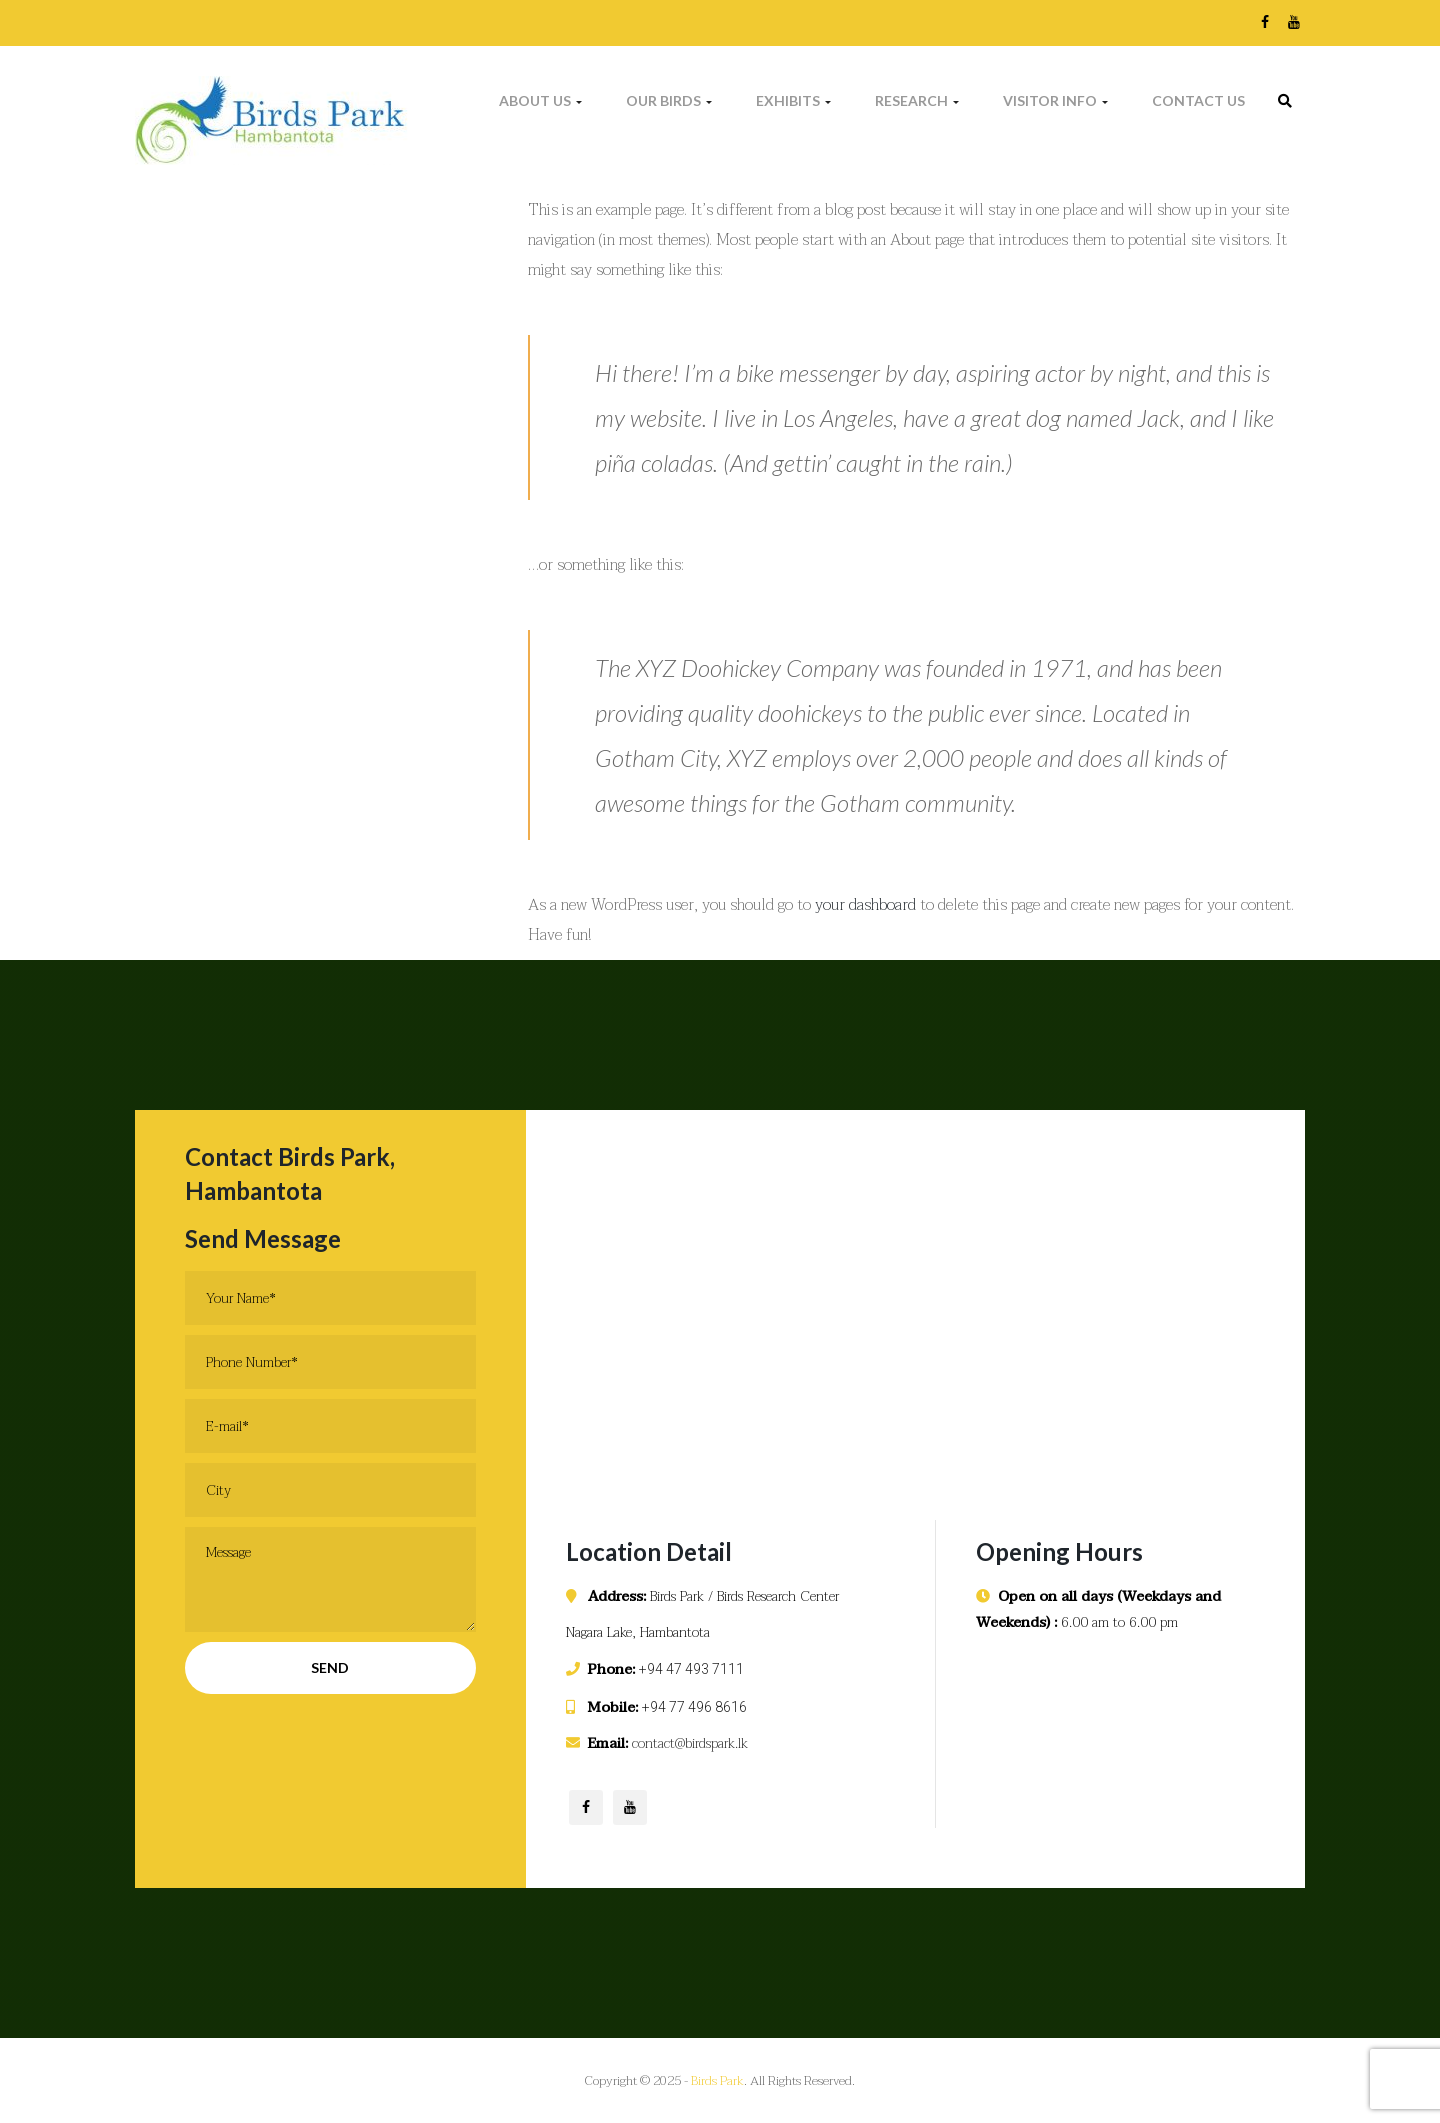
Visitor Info (1055, 100)
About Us (540, 100)
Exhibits (793, 100)
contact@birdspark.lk (690, 1743)
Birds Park (717, 2081)
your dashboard (865, 905)
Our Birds (669, 100)
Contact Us (1198, 100)
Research (917, 100)
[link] (1285, 101)
